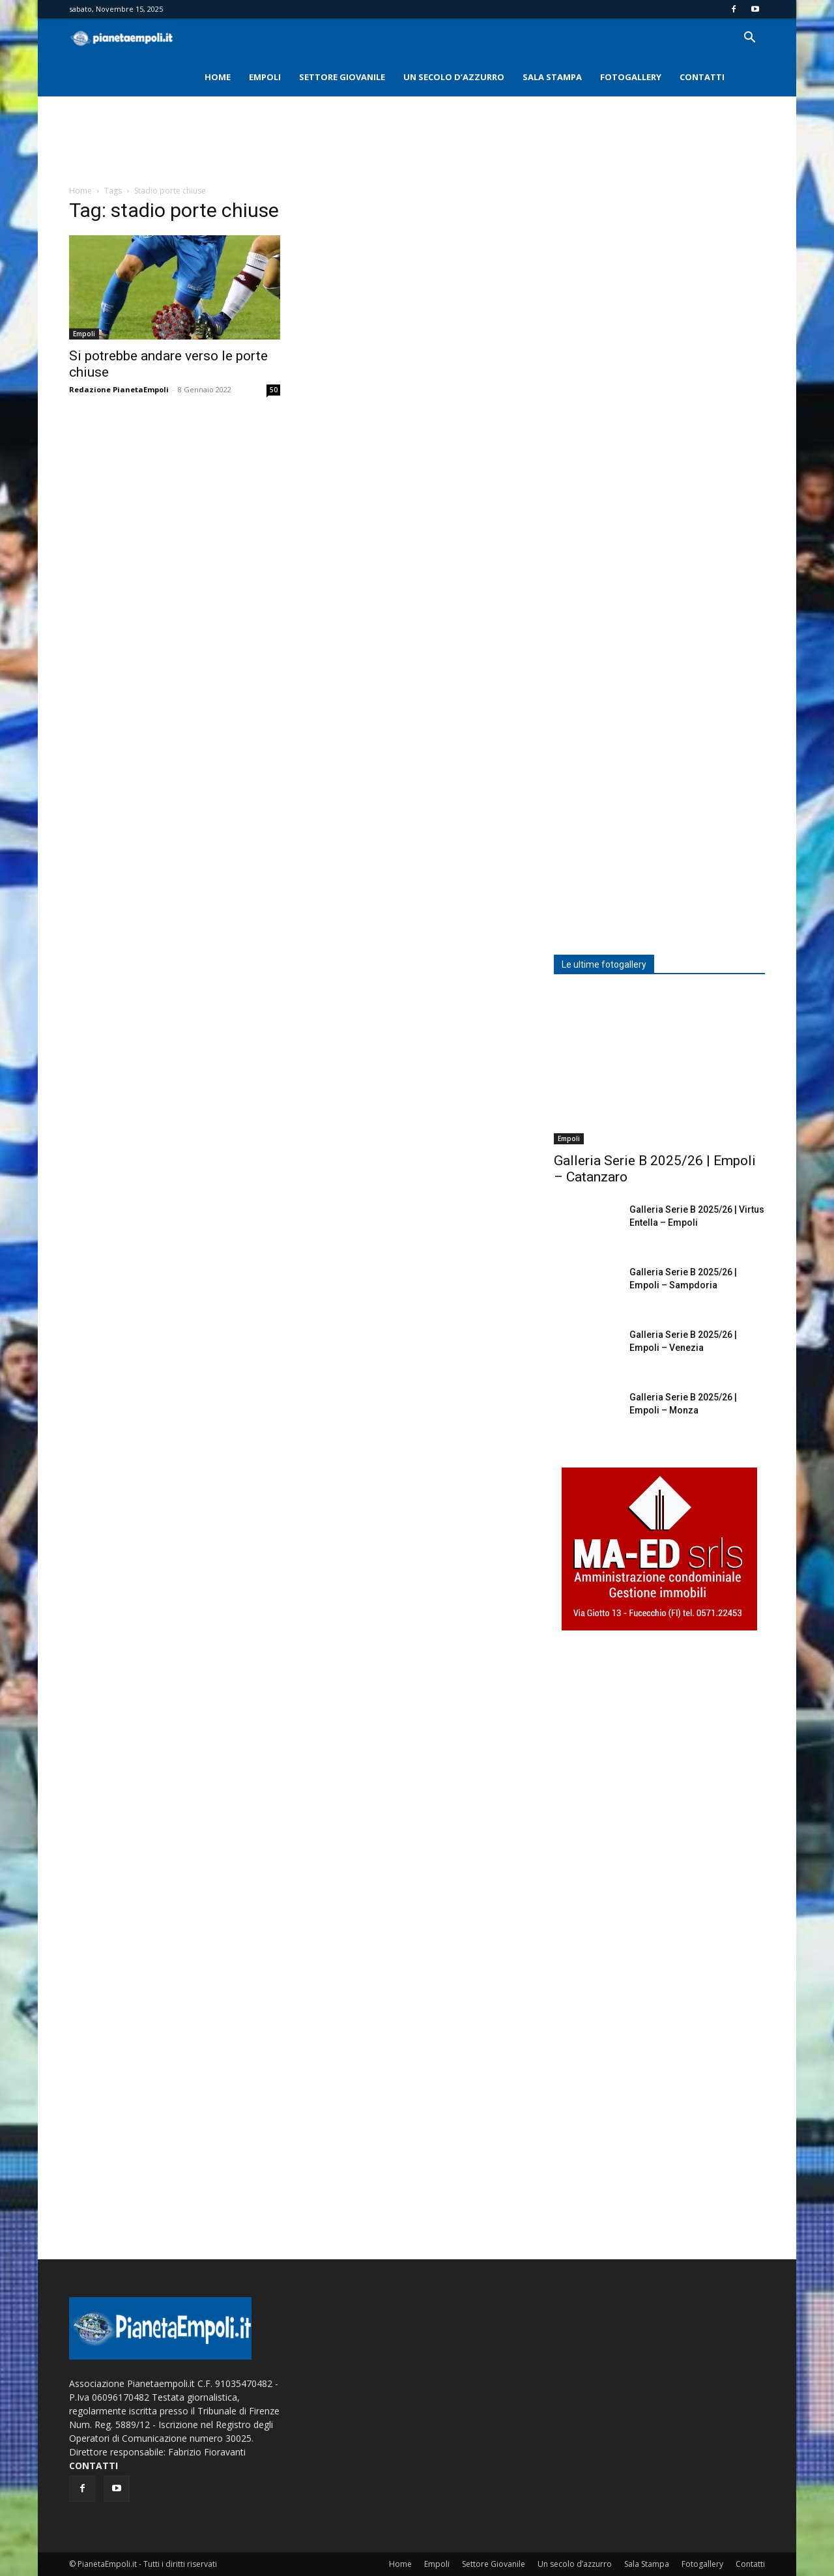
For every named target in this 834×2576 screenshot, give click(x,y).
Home (218, 77)
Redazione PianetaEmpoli (119, 389)
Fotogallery (630, 77)
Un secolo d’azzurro (453, 77)
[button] (749, 39)
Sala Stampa (552, 77)
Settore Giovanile (342, 77)
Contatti (702, 77)
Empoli (265, 77)
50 (274, 389)
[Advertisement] (417, 141)
